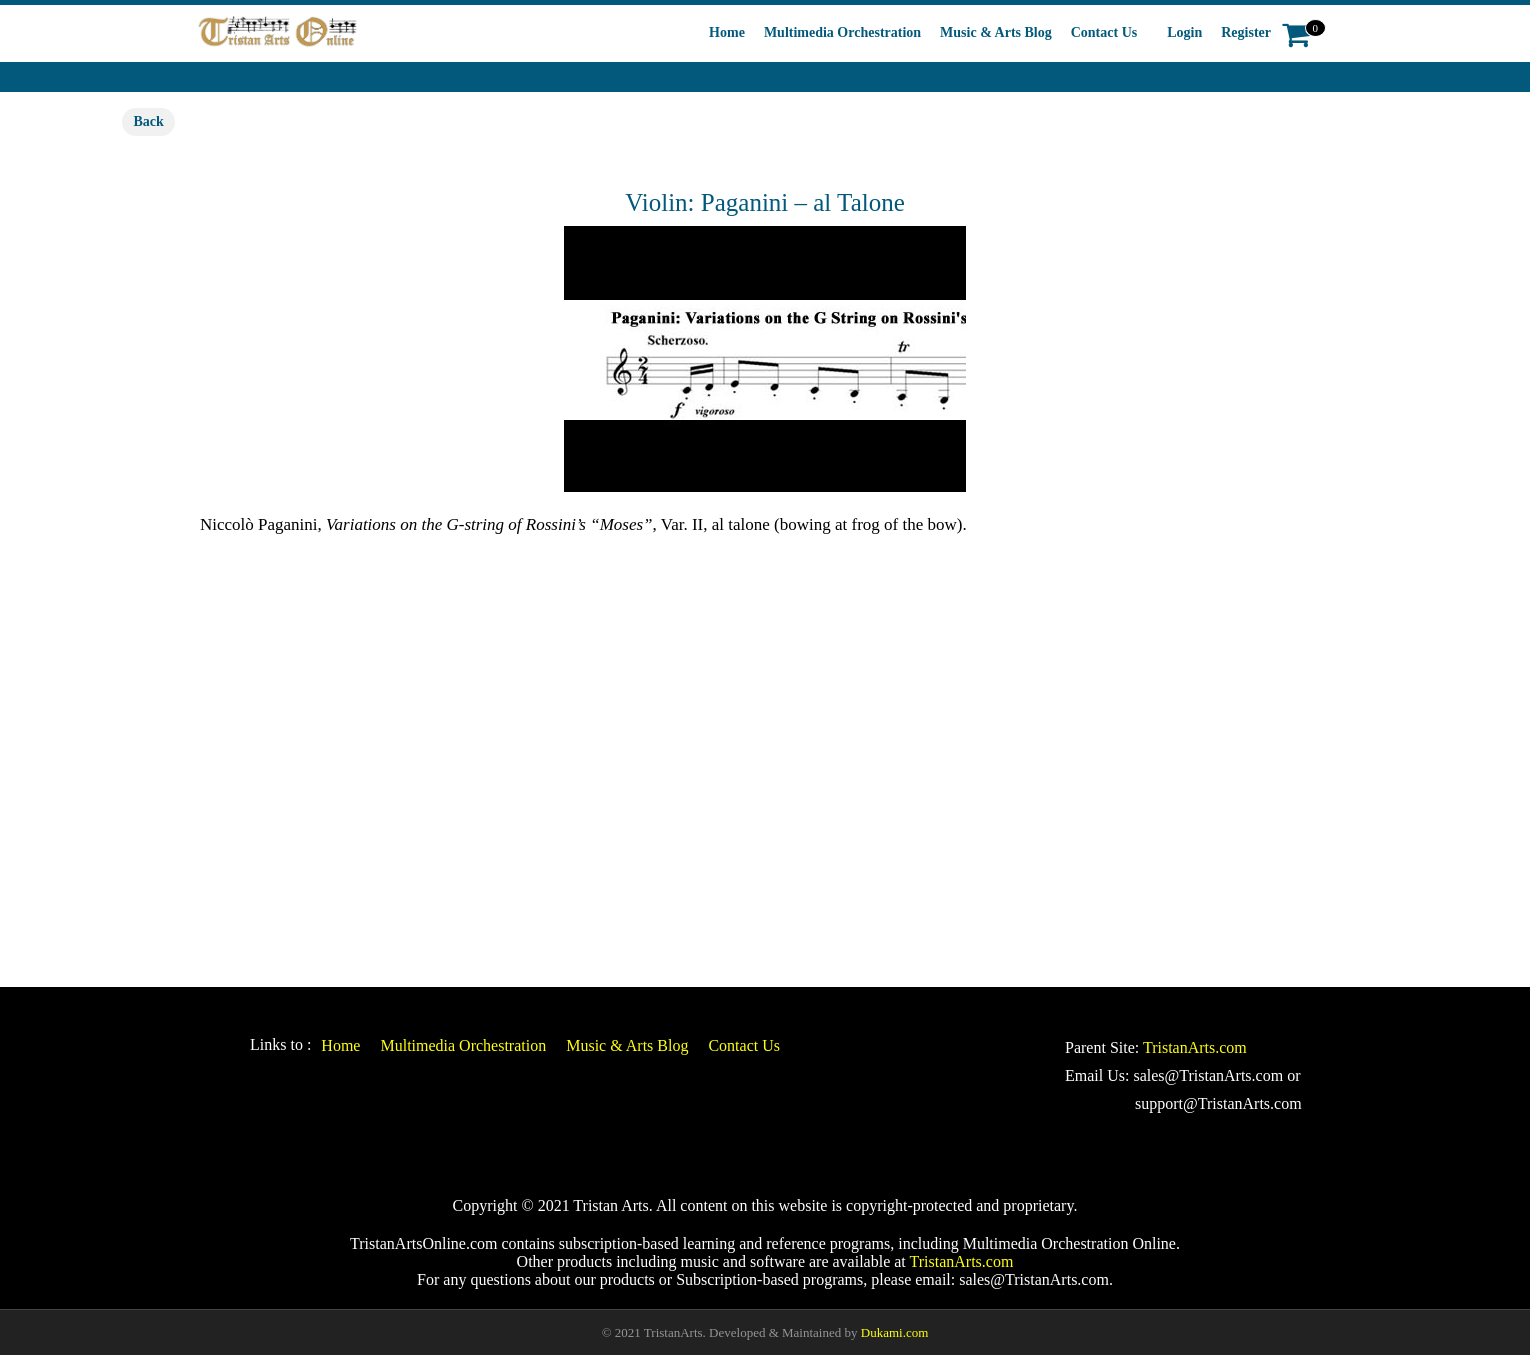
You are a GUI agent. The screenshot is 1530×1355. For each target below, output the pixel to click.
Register (1246, 32)
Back (148, 121)
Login (1184, 32)
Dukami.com (895, 1332)
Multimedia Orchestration (842, 32)
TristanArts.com (1195, 1047)
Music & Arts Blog (996, 32)
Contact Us (1104, 32)
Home (727, 32)
